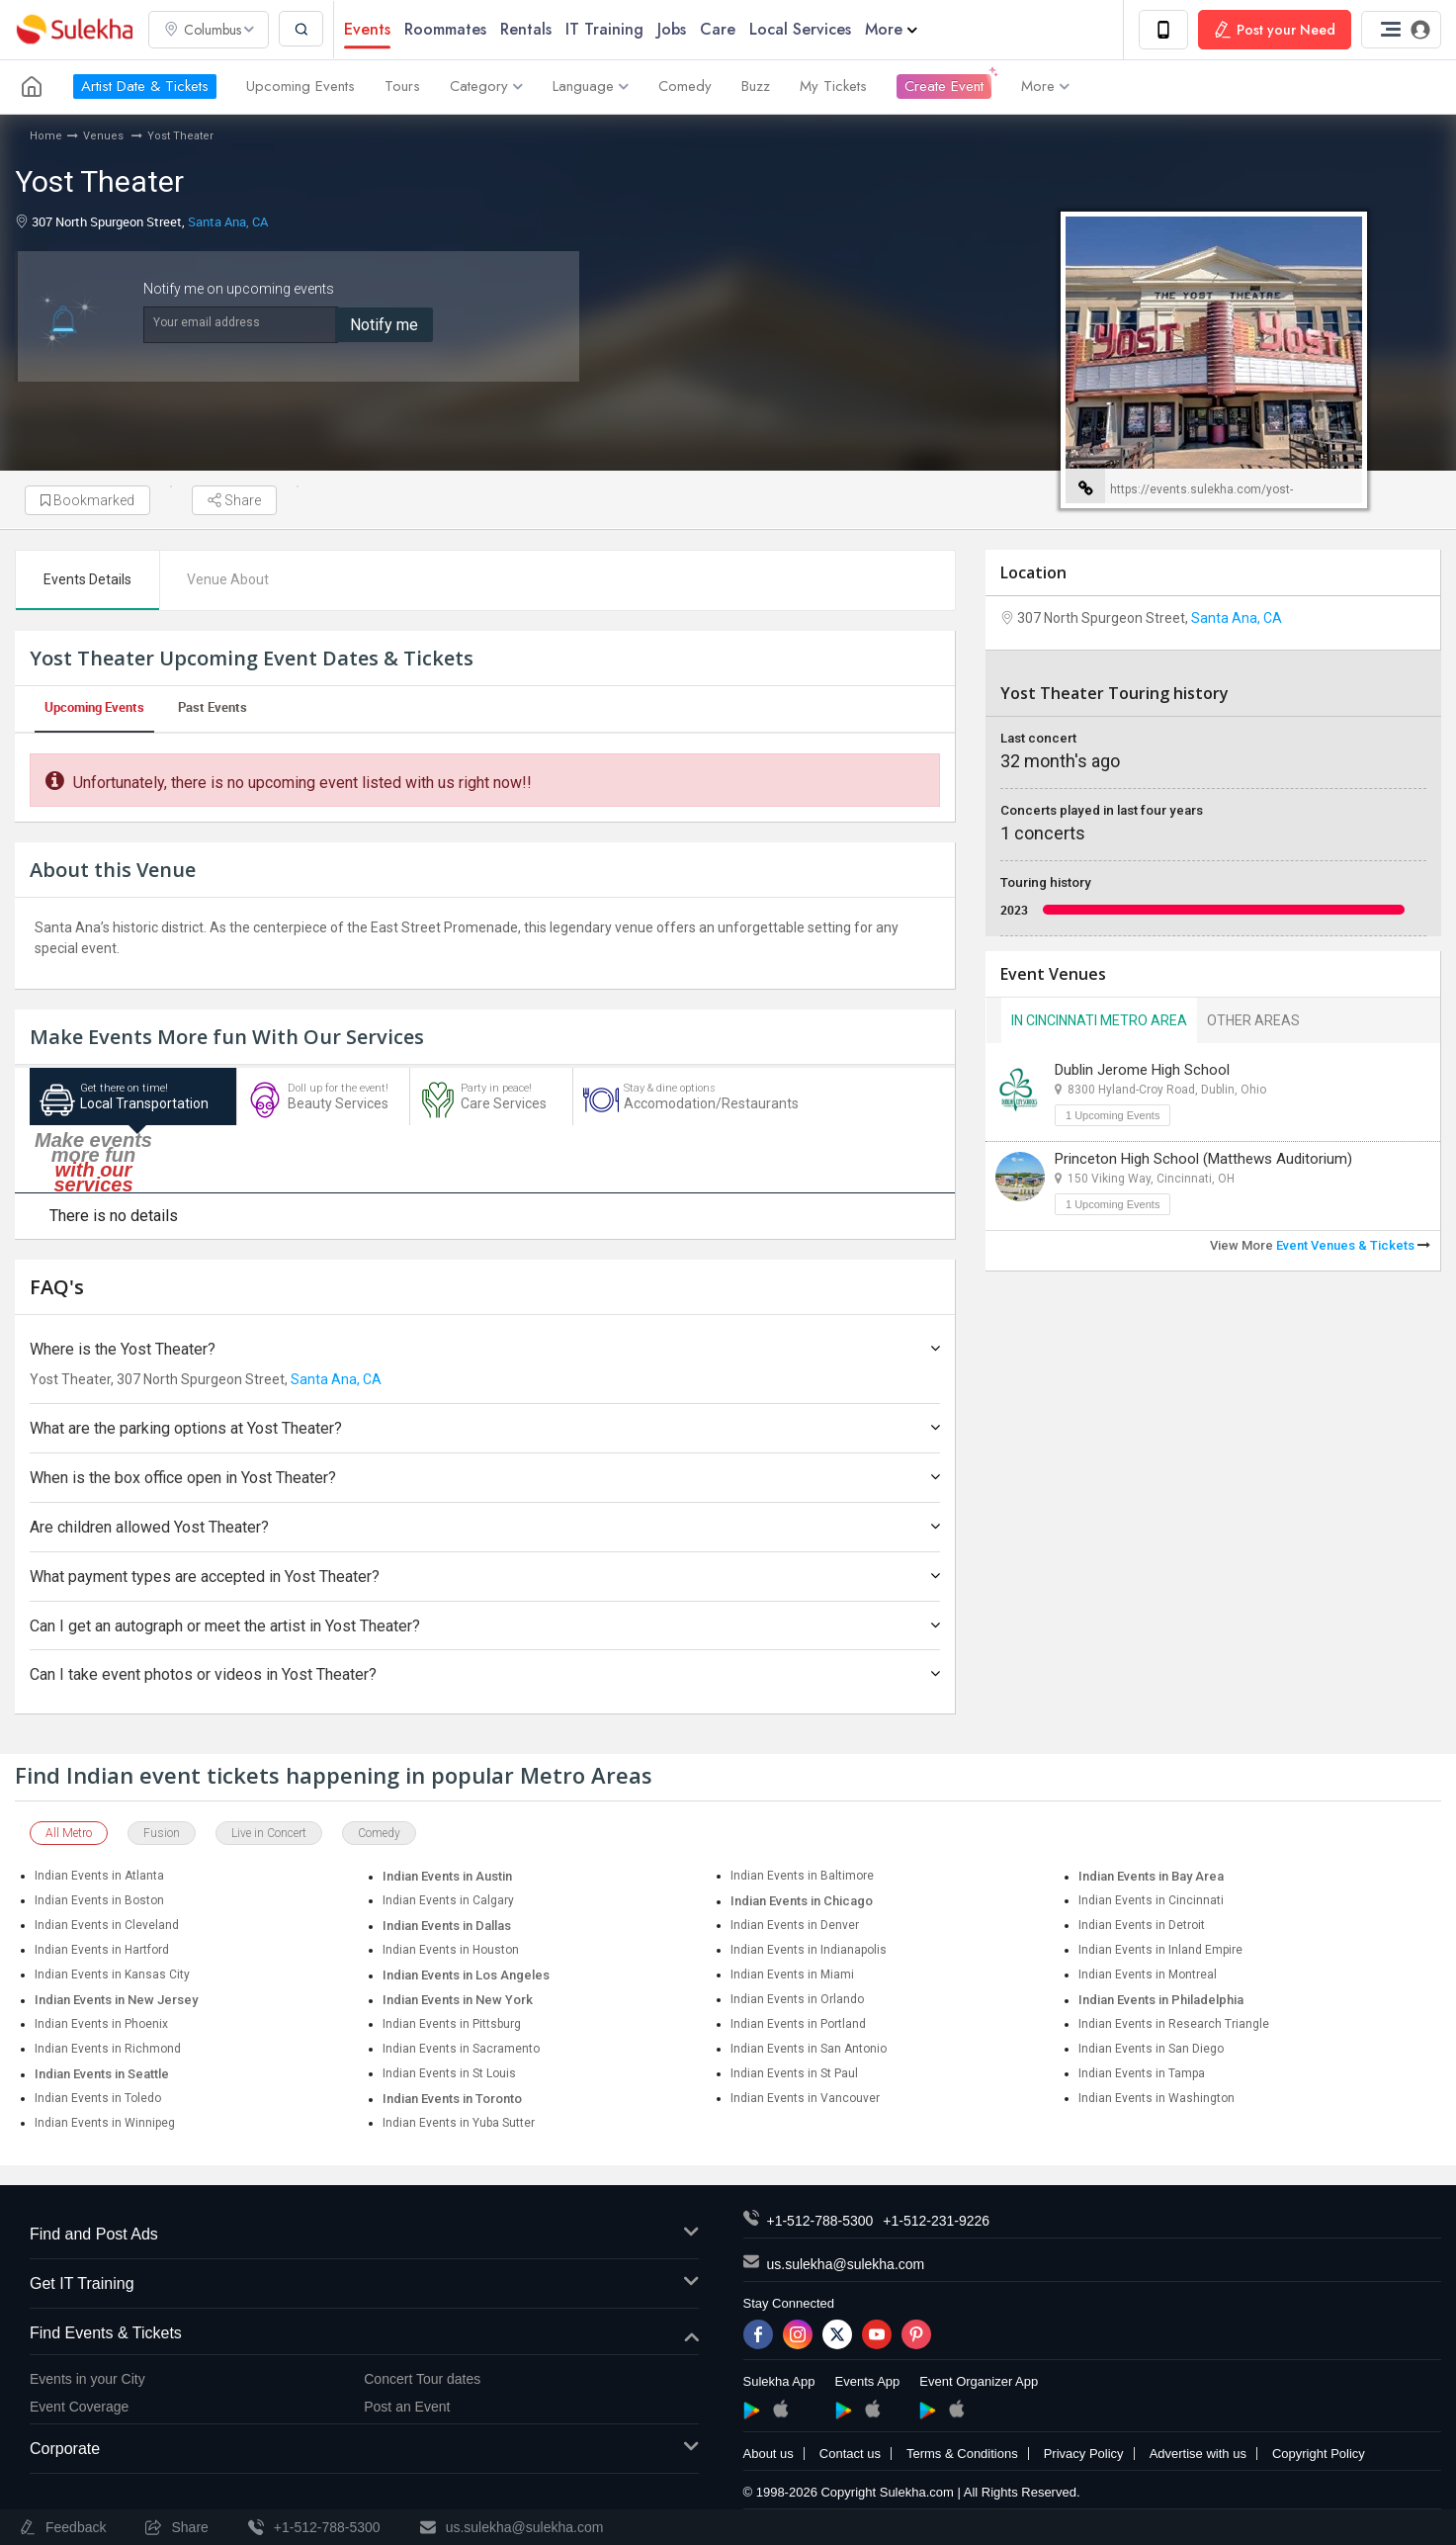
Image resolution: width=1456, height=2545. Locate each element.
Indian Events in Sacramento (461, 2050)
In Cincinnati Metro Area (1099, 1020)
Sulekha (74, 30)
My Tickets (833, 87)
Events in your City (87, 2379)
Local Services (801, 29)
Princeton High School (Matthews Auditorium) (1203, 1159)
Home (46, 136)
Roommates (446, 29)
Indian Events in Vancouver (805, 2099)
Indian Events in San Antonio (808, 2050)
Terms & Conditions (962, 2454)
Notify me (384, 324)
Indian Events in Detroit (1141, 1926)
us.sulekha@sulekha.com (846, 2265)
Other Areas (1253, 1020)
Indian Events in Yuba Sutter (459, 2124)
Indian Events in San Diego (1151, 2050)
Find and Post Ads (364, 2236)
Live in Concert (268, 1834)
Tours (402, 87)
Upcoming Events (300, 87)
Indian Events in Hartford (102, 1951)
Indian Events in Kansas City (112, 1975)
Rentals (527, 29)
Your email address (206, 322)
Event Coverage (79, 2406)
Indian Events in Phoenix (101, 2025)
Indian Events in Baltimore (802, 1877)
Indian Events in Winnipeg (105, 2124)
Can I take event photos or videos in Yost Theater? (485, 1675)
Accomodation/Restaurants (697, 1100)
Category (486, 87)
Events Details (87, 579)
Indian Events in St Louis (449, 2074)
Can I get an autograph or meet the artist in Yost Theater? (485, 1626)
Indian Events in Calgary (448, 1901)
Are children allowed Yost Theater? (485, 1527)
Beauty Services (323, 1100)
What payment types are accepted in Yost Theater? (485, 1576)
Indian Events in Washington (1156, 2099)
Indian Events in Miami (792, 1975)
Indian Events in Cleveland (107, 1926)
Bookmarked (87, 500)
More (892, 29)
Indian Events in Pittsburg (452, 2025)
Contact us (850, 2454)
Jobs (672, 29)
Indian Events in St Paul (794, 2074)
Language (591, 87)
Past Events (212, 707)
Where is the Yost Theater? (485, 1349)
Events (368, 29)
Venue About (229, 579)
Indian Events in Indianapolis (808, 1951)
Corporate (364, 2449)
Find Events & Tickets (364, 2334)
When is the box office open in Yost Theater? (485, 1478)
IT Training (605, 29)
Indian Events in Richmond (108, 2050)
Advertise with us (1198, 2454)
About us (768, 2454)
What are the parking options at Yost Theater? (485, 1429)
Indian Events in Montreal (1147, 1975)
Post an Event (407, 2406)
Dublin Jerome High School (1142, 1070)
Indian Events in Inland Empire (1160, 1951)
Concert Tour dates (422, 2379)
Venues (105, 136)
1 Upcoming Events (1112, 1115)
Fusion (161, 1834)
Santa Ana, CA (228, 221)
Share (234, 500)
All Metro (68, 1834)
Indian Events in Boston (99, 1901)
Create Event (944, 87)
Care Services (491, 1100)
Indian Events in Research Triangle (1173, 2025)
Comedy (685, 87)
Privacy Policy (1084, 2454)
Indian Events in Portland (798, 2025)
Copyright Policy (1318, 2454)
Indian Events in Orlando (797, 2000)
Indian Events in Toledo (98, 2099)
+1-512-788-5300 (820, 2222)
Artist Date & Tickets (145, 87)
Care (718, 29)
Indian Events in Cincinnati (1151, 1901)
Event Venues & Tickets (1353, 1245)
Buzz (755, 87)
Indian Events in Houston (451, 1951)
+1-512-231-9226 (936, 2222)
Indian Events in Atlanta (99, 1877)
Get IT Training (364, 2284)
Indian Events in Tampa (1141, 2074)
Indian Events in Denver (794, 1926)
